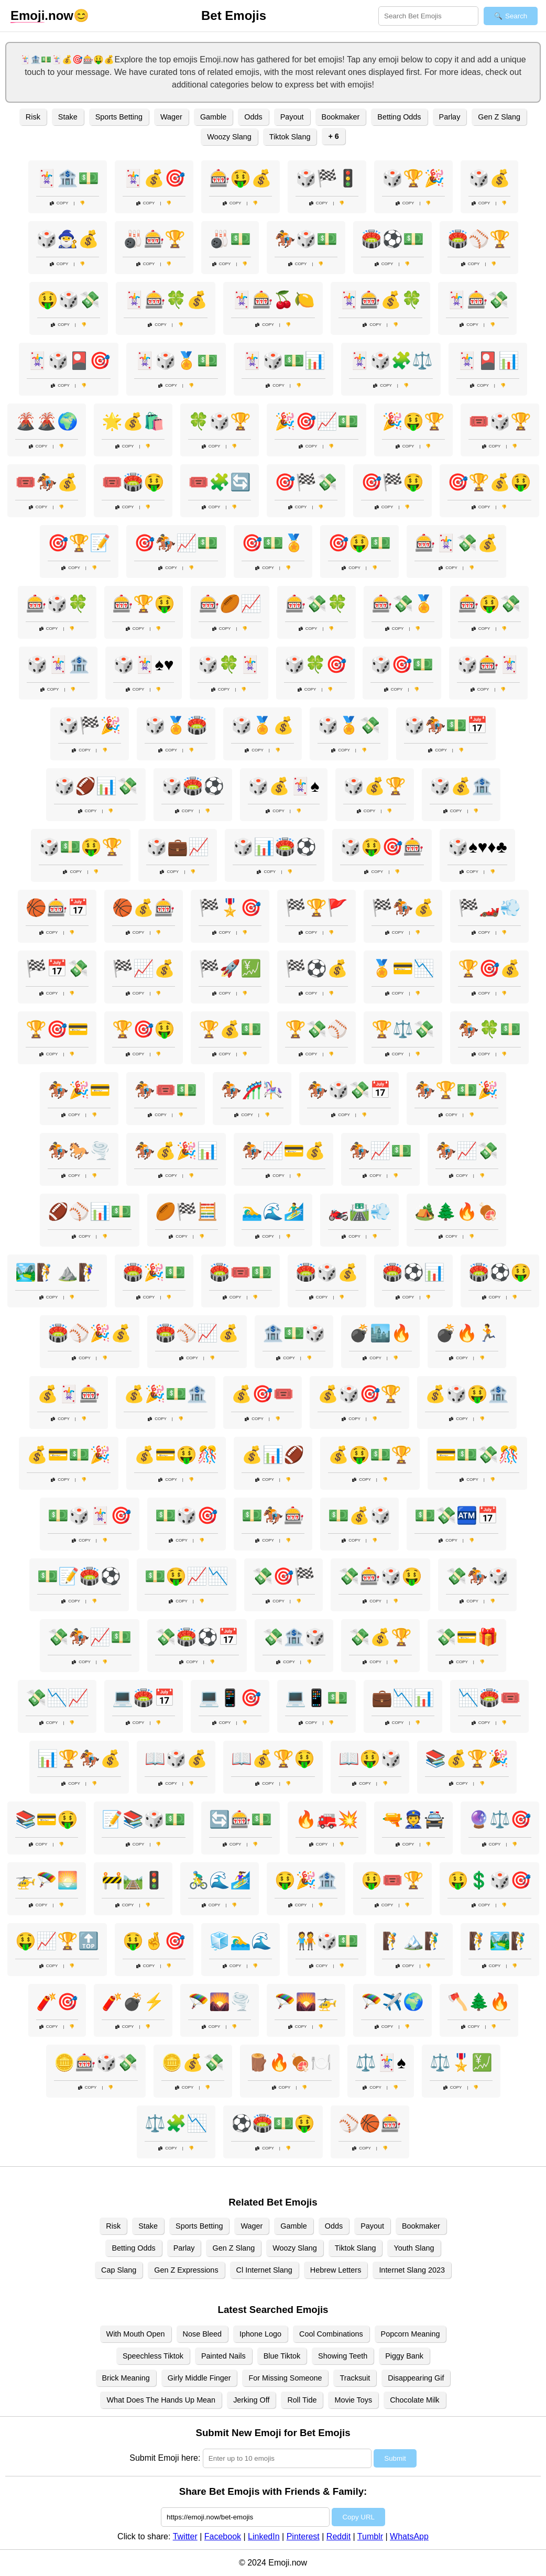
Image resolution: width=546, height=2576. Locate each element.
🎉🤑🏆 (413, 421)
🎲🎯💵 (401, 664)
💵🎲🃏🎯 (90, 1515)
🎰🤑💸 (489, 603)
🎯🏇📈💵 (176, 542)
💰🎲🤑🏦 (467, 1393)
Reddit (338, 2536)
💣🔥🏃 (466, 1333)
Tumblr (370, 2536)
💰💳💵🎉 (69, 1454)
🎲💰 (489, 178)
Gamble (213, 117)
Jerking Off (251, 2400)
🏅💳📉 (403, 968)
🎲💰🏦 (461, 786)
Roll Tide (301, 2400)
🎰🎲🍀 (57, 603)
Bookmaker (341, 117)
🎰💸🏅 (403, 603)
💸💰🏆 (380, 1637)
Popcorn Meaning (410, 2334)
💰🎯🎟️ (262, 1393)
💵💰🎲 (359, 1515)
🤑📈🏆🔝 (57, 1940)
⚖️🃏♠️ (380, 2062)
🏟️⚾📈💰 (197, 1333)
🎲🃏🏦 (58, 664)
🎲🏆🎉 (413, 178)
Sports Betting (119, 117)
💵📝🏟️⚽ (79, 1576)
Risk (33, 117)
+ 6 (333, 136)
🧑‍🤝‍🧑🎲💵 (327, 1940)
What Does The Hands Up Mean (160, 2400)
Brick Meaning (126, 2378)
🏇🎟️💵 (165, 1089)
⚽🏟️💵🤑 (273, 2123)
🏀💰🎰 (143, 907)
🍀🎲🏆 (219, 421)
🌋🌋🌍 (46, 421)
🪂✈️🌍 (392, 2001)
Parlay (450, 117)
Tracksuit (355, 2378)
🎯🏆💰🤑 (489, 482)
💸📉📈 (57, 1697)
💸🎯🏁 (283, 1576)
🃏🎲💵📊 (283, 360)
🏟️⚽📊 (413, 1272)
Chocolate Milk (414, 2400)
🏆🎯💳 (57, 1029)
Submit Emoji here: (164, 2457)
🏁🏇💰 (403, 907)
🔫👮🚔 (413, 1819)
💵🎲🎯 (186, 1515)
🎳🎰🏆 (154, 239)
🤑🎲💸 (68, 299)
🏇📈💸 (466, 1150)
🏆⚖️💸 (403, 1029)
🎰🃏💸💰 (456, 542)
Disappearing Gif (416, 2378)
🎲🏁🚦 (327, 178)
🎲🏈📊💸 (96, 786)
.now (41, 15)
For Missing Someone (285, 2378)
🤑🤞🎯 (154, 1940)
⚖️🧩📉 (176, 2123)
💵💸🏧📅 (456, 1515)
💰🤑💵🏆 (370, 1454)
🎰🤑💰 (240, 178)
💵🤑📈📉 (186, 1576)
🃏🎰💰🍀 (380, 299)
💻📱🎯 (230, 1697)
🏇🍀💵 (489, 1029)
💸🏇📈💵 (90, 1637)
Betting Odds (399, 117)
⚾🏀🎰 (369, 2123)
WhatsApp (409, 2536)
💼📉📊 (403, 1697)
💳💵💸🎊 (477, 1454)
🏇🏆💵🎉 (456, 1089)
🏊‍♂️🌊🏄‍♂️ (273, 1211)
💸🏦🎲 (294, 1637)
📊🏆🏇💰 (79, 1758)
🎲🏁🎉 (89, 725)
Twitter (185, 2536)
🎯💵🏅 (273, 542)
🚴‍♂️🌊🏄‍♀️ (219, 1880)
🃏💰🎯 (154, 178)
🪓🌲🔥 (478, 2001)
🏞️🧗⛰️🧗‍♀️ (57, 1272)
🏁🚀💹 (230, 968)
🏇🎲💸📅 (349, 1089)
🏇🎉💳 (79, 1089)
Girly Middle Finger (199, 2378)
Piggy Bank (404, 2356)
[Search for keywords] (428, 16)
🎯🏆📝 (79, 542)
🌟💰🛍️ (133, 421)
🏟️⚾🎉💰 (90, 1333)
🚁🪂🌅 (46, 1880)
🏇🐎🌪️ (79, 1150)
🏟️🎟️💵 (240, 1272)
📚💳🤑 (46, 1819)
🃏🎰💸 (477, 299)
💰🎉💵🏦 (166, 1393)
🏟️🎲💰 (327, 1272)
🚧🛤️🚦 (133, 1880)
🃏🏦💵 (67, 178)
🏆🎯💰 (489, 968)
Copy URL (358, 2517)
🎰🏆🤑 (143, 603)
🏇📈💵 (380, 1150)
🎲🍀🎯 (315, 664)
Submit (395, 2458)
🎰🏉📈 (230, 603)
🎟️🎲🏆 (499, 421)
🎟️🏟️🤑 (133, 482)
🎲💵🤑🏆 (81, 846)
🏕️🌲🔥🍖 (456, 1211)
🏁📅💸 (57, 968)
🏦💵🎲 (294, 1333)
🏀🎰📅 (57, 907)
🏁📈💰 (143, 968)
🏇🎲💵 (306, 239)
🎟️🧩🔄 (219, 482)
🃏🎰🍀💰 (166, 299)
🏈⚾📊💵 (90, 1211)
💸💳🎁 (466, 1637)
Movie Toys (353, 2400)
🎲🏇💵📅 (446, 725)
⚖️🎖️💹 (461, 2062)
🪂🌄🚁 (306, 2001)
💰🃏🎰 (68, 1393)
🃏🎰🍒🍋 (273, 299)
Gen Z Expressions (186, 2270)
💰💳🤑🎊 (176, 1454)
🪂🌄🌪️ (219, 2001)
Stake (68, 117)
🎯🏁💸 (306, 482)
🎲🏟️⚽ (192, 786)
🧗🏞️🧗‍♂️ (499, 1940)
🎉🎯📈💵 (316, 421)
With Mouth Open (135, 2334)
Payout (292, 117)
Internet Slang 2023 (412, 2270)
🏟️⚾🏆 (478, 239)
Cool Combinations (331, 2334)
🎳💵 (230, 239)
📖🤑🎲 (369, 1758)
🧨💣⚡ (133, 2001)
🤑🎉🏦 (306, 1880)
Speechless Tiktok (153, 2356)
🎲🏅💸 (349, 725)
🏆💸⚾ (316, 1029)
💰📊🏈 (273, 1454)
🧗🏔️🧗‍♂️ (413, 1940)
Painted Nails (223, 2356)
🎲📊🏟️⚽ (274, 846)
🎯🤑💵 (359, 542)
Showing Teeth (342, 2356)
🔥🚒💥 (327, 1819)
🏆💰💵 (230, 1029)
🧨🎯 (57, 2001)
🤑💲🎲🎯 (489, 1880)
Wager (171, 117)
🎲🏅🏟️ (176, 725)
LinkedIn (264, 2536)
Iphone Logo (260, 2334)
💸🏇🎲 (477, 1576)
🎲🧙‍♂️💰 (67, 239)
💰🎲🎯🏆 (359, 1393)
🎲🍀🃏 (229, 664)
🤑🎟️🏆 (392, 1880)
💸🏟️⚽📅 (197, 1637)
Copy (59, 203)
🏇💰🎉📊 (176, 1150)
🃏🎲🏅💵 (176, 360)
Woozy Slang (229, 137)
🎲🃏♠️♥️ (143, 664)
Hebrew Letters (336, 2270)
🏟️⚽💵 (392, 239)
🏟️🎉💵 (154, 1272)
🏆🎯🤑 (143, 1029)
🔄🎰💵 (240, 1819)
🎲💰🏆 (374, 786)
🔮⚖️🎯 (499, 1819)
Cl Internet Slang (264, 2270)
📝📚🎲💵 (143, 1819)
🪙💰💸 (192, 2062)
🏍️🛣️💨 (359, 1211)
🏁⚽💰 (316, 968)
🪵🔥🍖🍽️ (290, 2062)
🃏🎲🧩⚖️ (391, 360)
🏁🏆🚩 (316, 907)
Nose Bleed (202, 2334)
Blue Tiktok (282, 2356)
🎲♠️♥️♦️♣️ (477, 846)
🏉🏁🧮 (186, 1211)
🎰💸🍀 (316, 603)
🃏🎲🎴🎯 (69, 360)
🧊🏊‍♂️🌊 (240, 1940)
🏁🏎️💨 (489, 907)
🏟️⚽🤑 (499, 1272)
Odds (253, 117)
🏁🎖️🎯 (230, 907)
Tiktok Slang (290, 137)
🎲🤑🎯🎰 (382, 846)
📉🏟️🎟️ (489, 1697)
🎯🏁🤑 (392, 482)
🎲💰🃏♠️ (284, 786)
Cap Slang (118, 2270)
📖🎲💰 (176, 1758)
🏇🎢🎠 (252, 1089)
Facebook (222, 2536)
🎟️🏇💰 (46, 482)
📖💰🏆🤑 (273, 1758)
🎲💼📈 (177, 846)
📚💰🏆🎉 (467, 1758)
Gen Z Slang (499, 117)
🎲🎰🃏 (488, 664)
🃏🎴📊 (487, 360)
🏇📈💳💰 (283, 1150)
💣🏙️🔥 (380, 1333)
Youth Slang (414, 2248)
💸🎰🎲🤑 (380, 1576)
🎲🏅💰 (262, 725)
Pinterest (303, 2536)
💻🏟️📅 (143, 1697)
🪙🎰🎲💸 (96, 2062)
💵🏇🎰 (273, 1515)
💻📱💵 (316, 1697)
